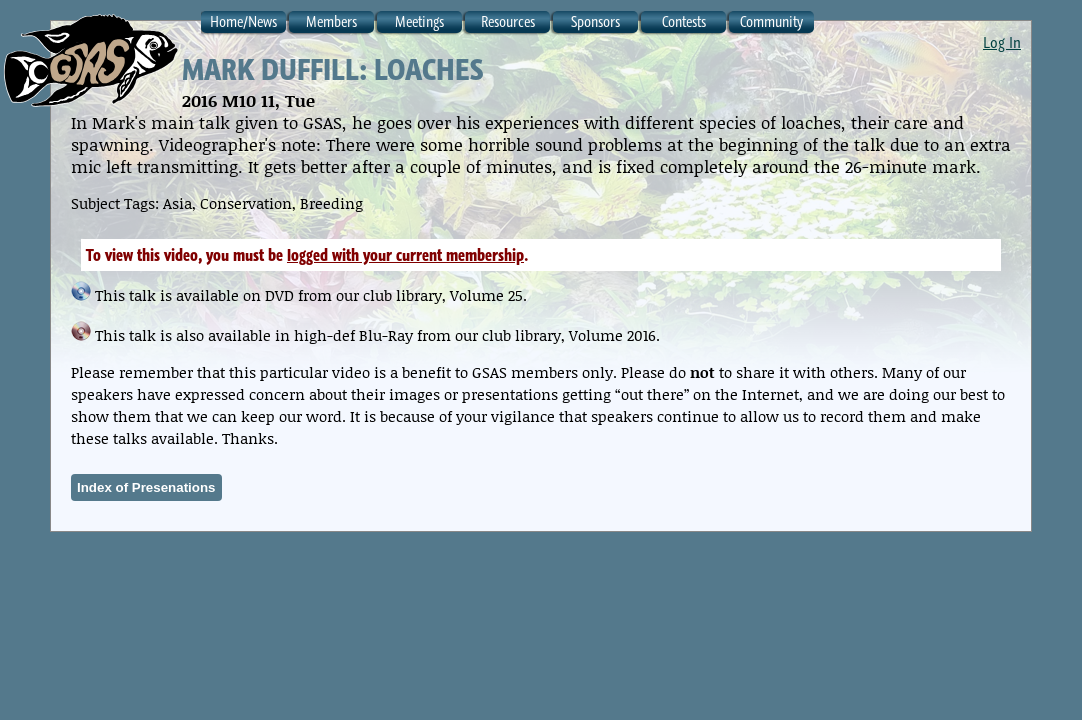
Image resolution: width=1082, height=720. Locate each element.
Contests (684, 21)
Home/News (243, 21)
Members (331, 21)
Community (771, 21)
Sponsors (595, 21)
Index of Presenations (146, 487)
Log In (1002, 42)
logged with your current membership (405, 255)
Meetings (419, 21)
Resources (508, 21)
